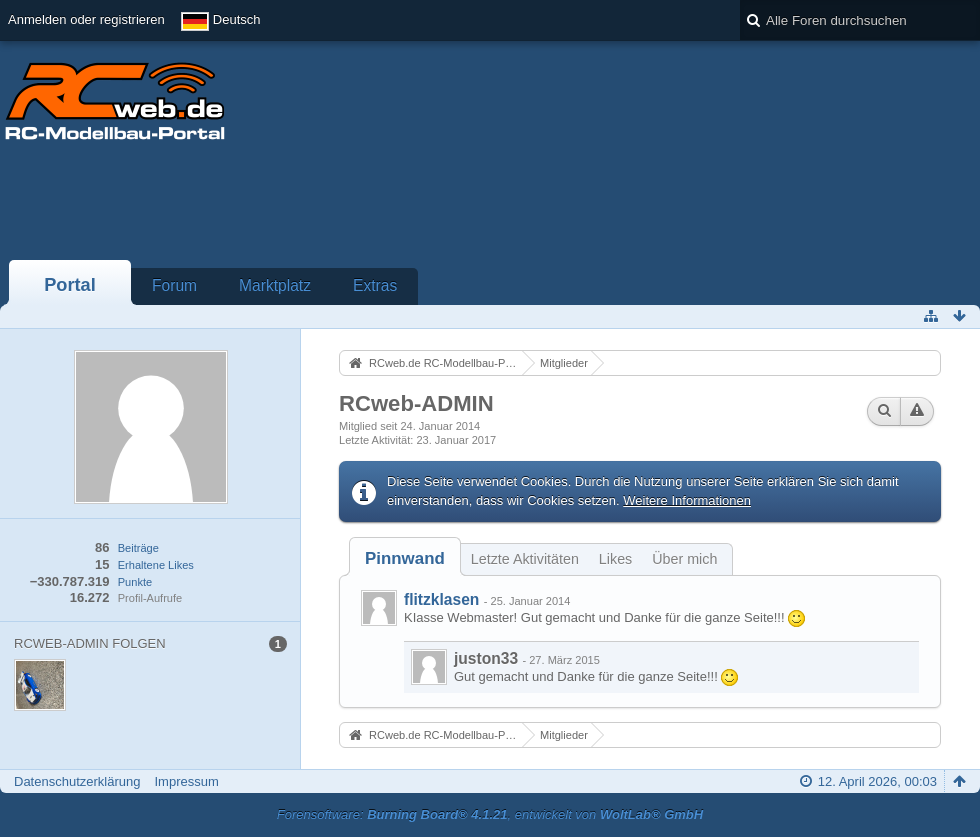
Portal (70, 285)
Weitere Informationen (687, 500)
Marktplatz (275, 285)
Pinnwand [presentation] (405, 558)
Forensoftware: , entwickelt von (490, 814)
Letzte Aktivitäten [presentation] (525, 559)
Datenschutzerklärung (77, 781)
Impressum (186, 781)
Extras (375, 285)
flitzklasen (441, 599)
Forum (174, 285)
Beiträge (138, 548)
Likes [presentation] (615, 559)
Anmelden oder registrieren (86, 19)
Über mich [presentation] (684, 559)
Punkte (135, 582)
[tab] (405, 558)
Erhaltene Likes (156, 565)
